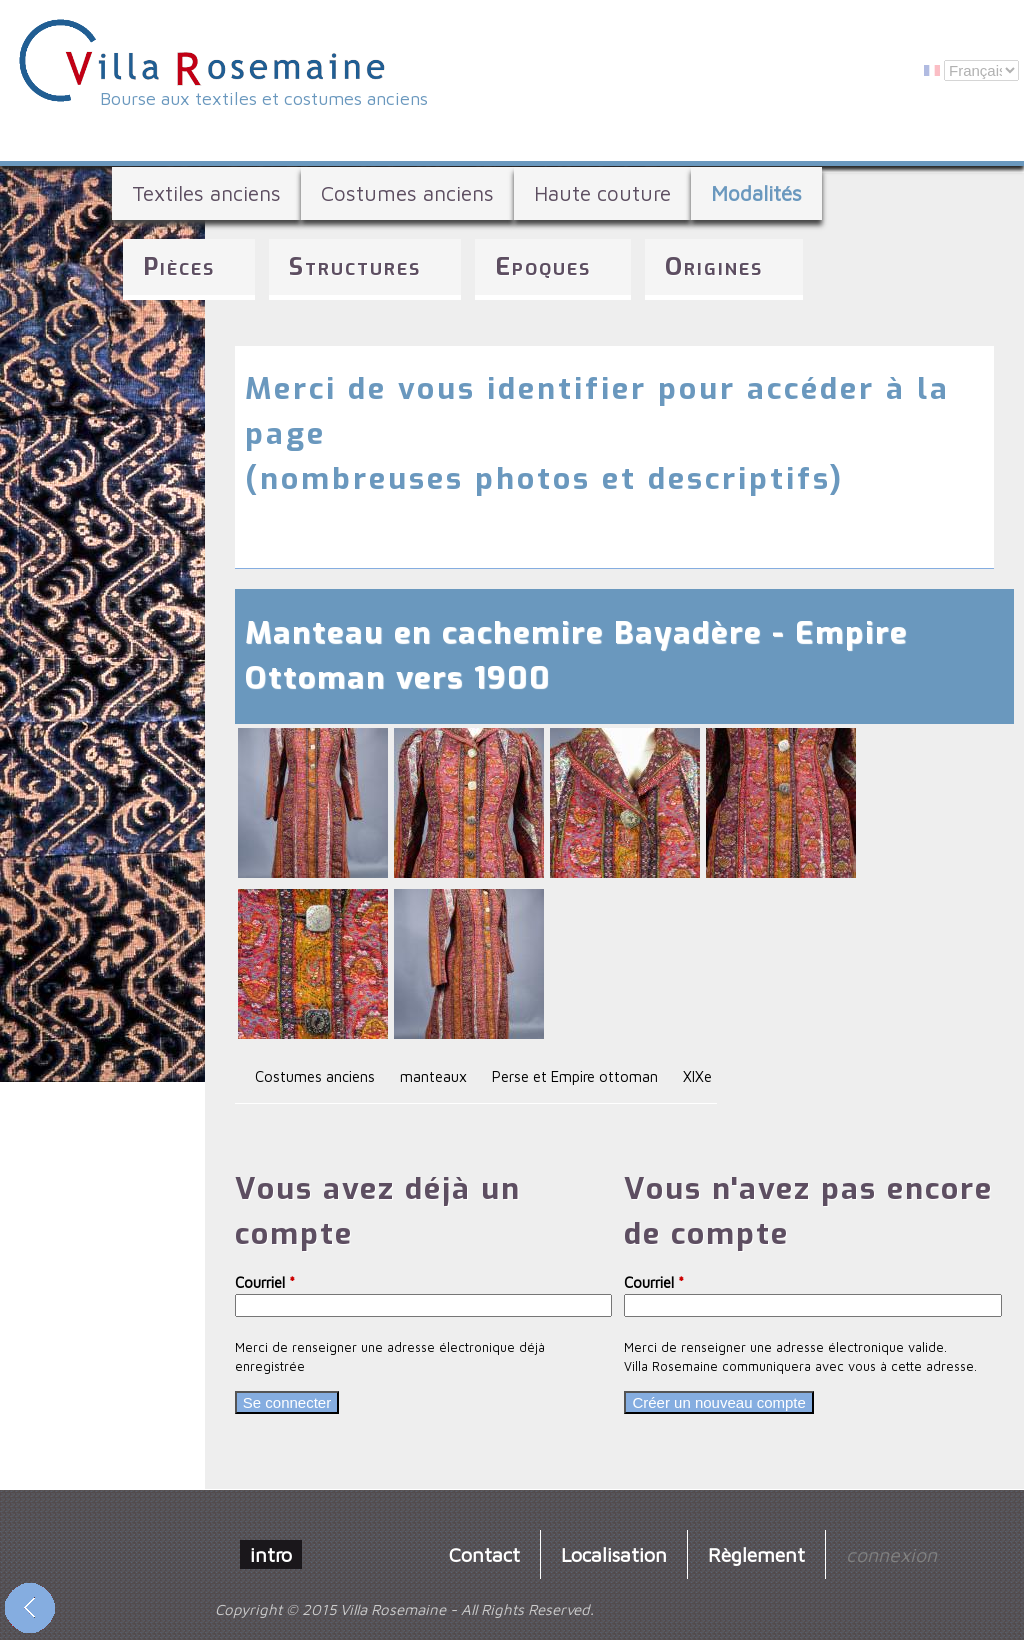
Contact (484, 1554)
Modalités (756, 193)
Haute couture (602, 193)
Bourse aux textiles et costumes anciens (264, 98)
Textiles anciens (206, 193)
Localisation (614, 1554)
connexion (891, 1554)
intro (271, 1554)
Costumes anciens (407, 193)
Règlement (756, 1554)
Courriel (265, 1282)
